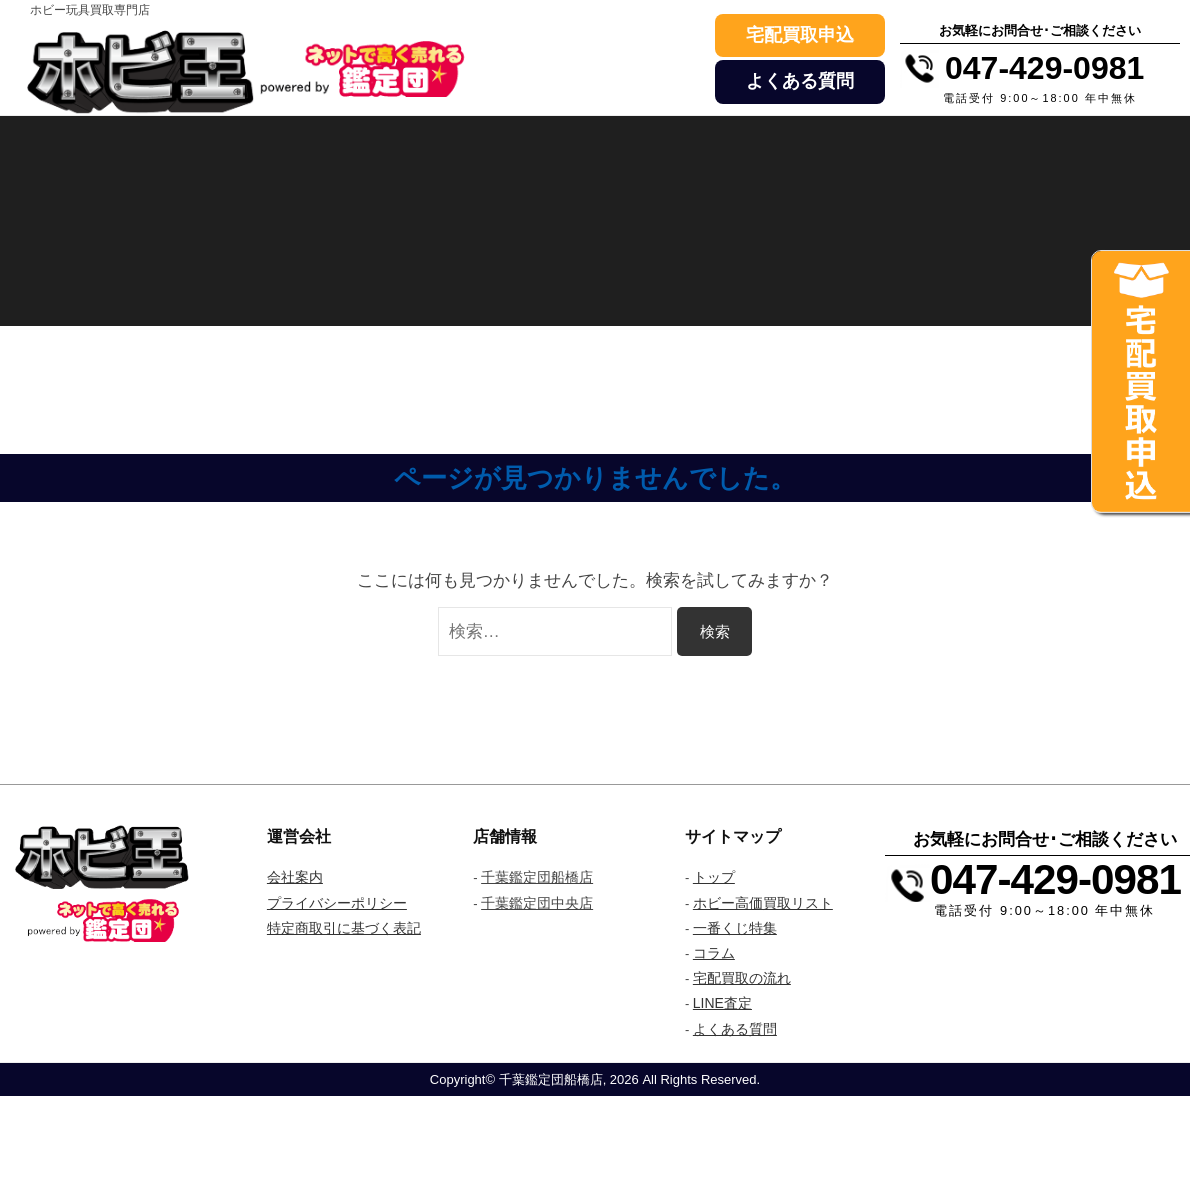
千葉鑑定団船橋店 (537, 877)
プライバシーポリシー (337, 903)
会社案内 (295, 877)
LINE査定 (722, 1003)
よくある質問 (800, 81)
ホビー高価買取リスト (763, 903)
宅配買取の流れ (742, 978)
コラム (714, 953)
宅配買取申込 (800, 35)
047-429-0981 (1055, 879)
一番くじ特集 (735, 928)
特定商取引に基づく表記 (344, 928)
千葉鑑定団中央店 (537, 903)
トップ (714, 877)
